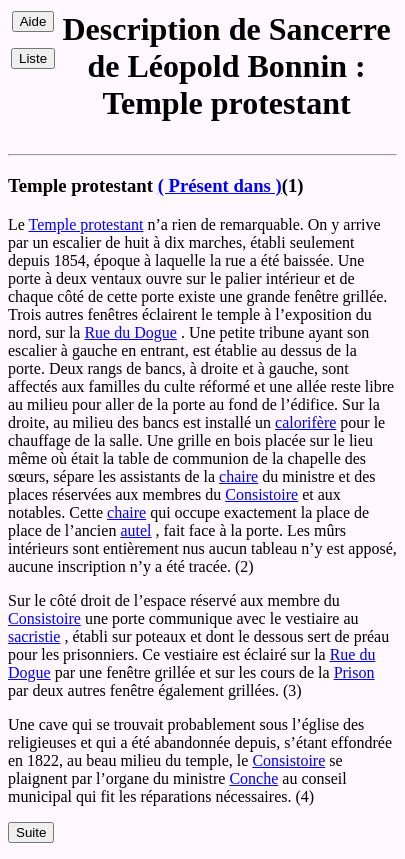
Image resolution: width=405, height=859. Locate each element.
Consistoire (261, 494)
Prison (354, 672)
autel (135, 530)
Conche (253, 778)
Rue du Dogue (130, 332)
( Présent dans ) (220, 185)
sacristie (34, 636)
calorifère (305, 422)
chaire (238, 476)
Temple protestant (86, 224)
